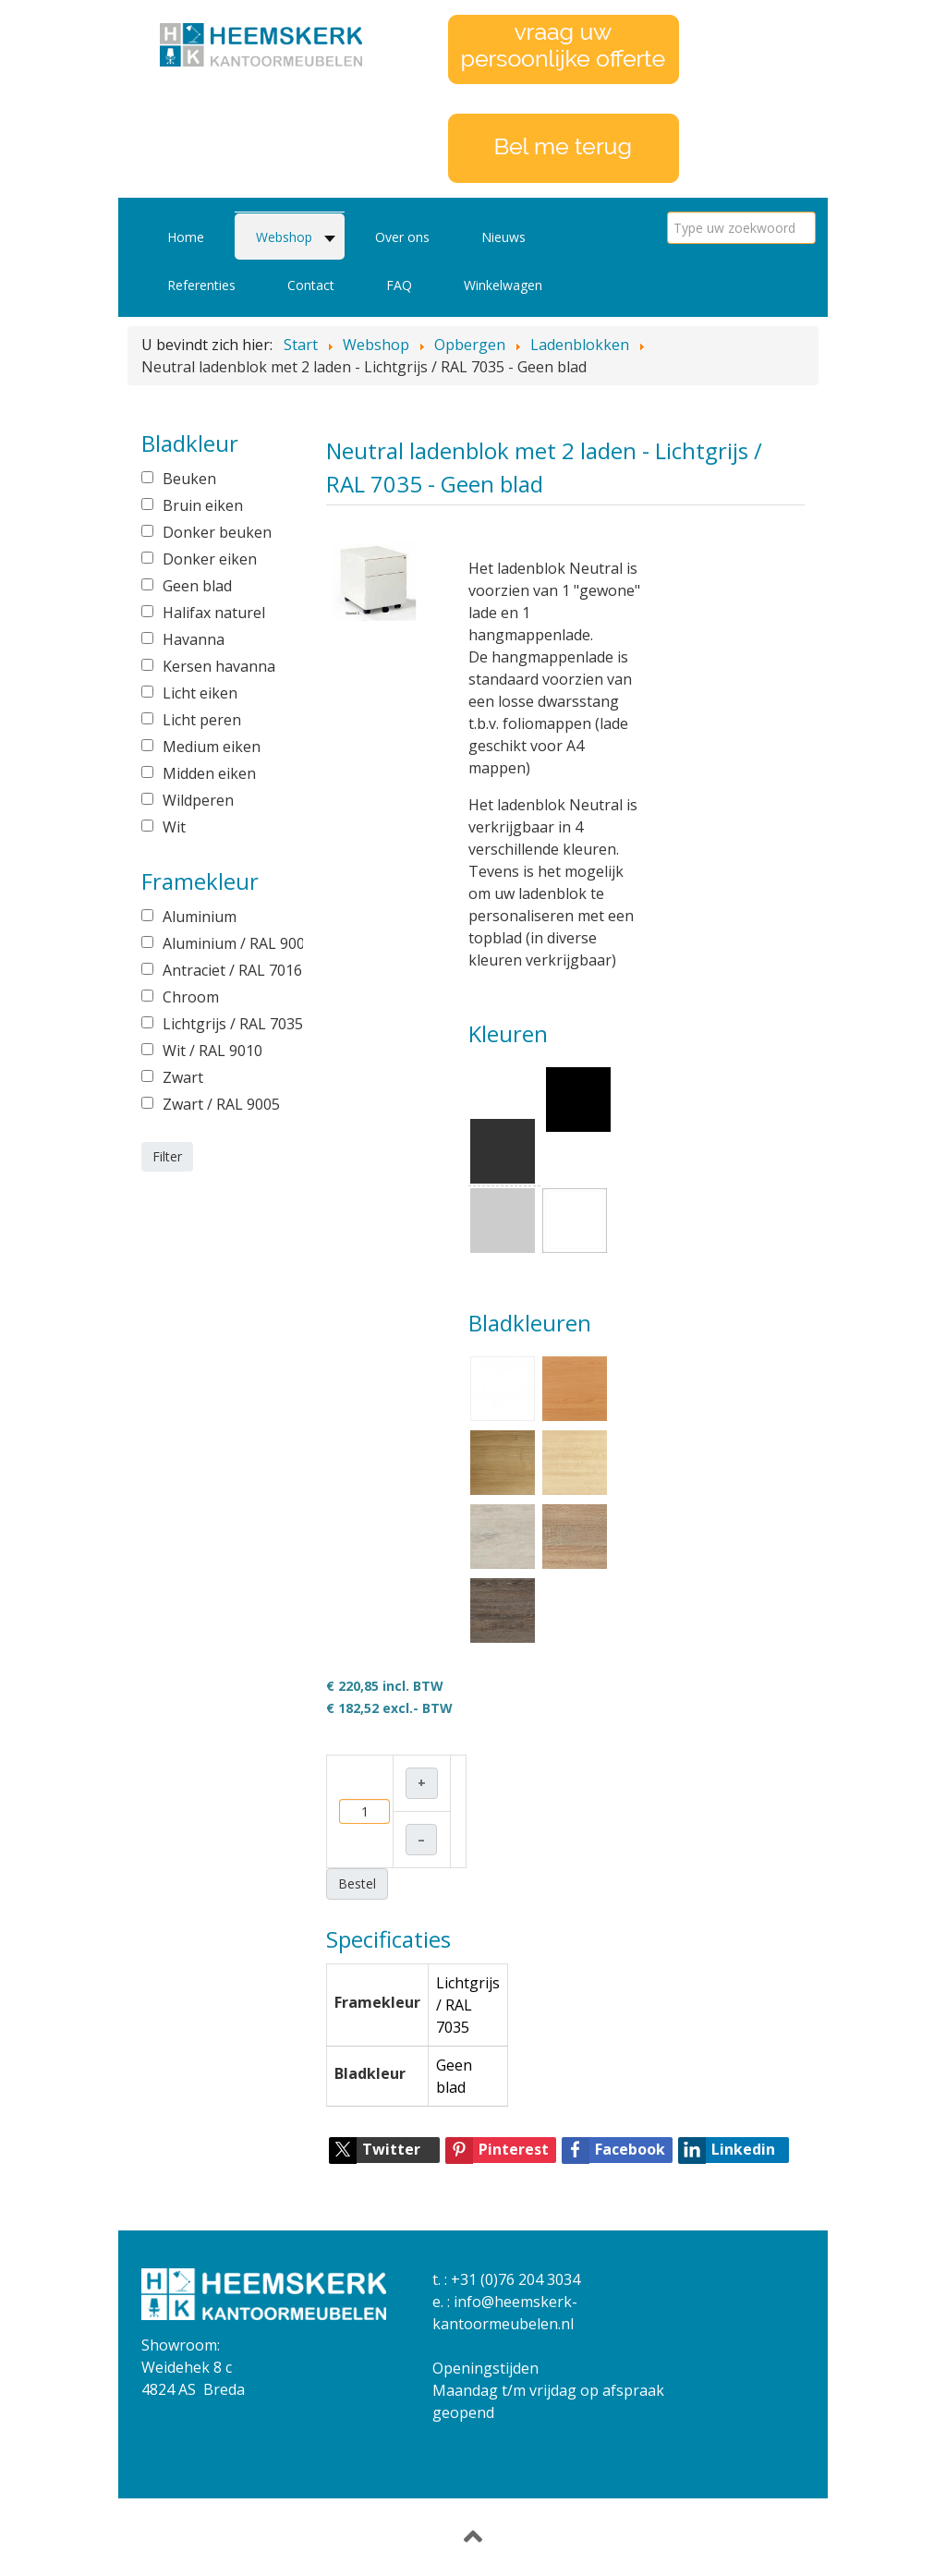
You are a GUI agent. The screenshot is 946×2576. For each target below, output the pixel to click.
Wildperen (198, 800)
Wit (174, 827)
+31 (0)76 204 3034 (515, 2279)
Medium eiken (212, 746)
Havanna (193, 639)
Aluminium (199, 916)
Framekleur (377, 2002)
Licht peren (202, 720)
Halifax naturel (214, 612)
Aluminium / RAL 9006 (220, 943)
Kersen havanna (219, 666)
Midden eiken (209, 773)
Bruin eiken (203, 505)
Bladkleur (370, 2073)
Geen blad (197, 586)
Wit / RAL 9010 (212, 1050)
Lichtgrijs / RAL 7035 (220, 1024)
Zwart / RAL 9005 (220, 1104)
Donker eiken (210, 559)
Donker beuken (217, 532)
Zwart (183, 1077)
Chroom (191, 997)
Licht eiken (200, 693)
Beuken (189, 478)
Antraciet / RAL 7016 (220, 970)
